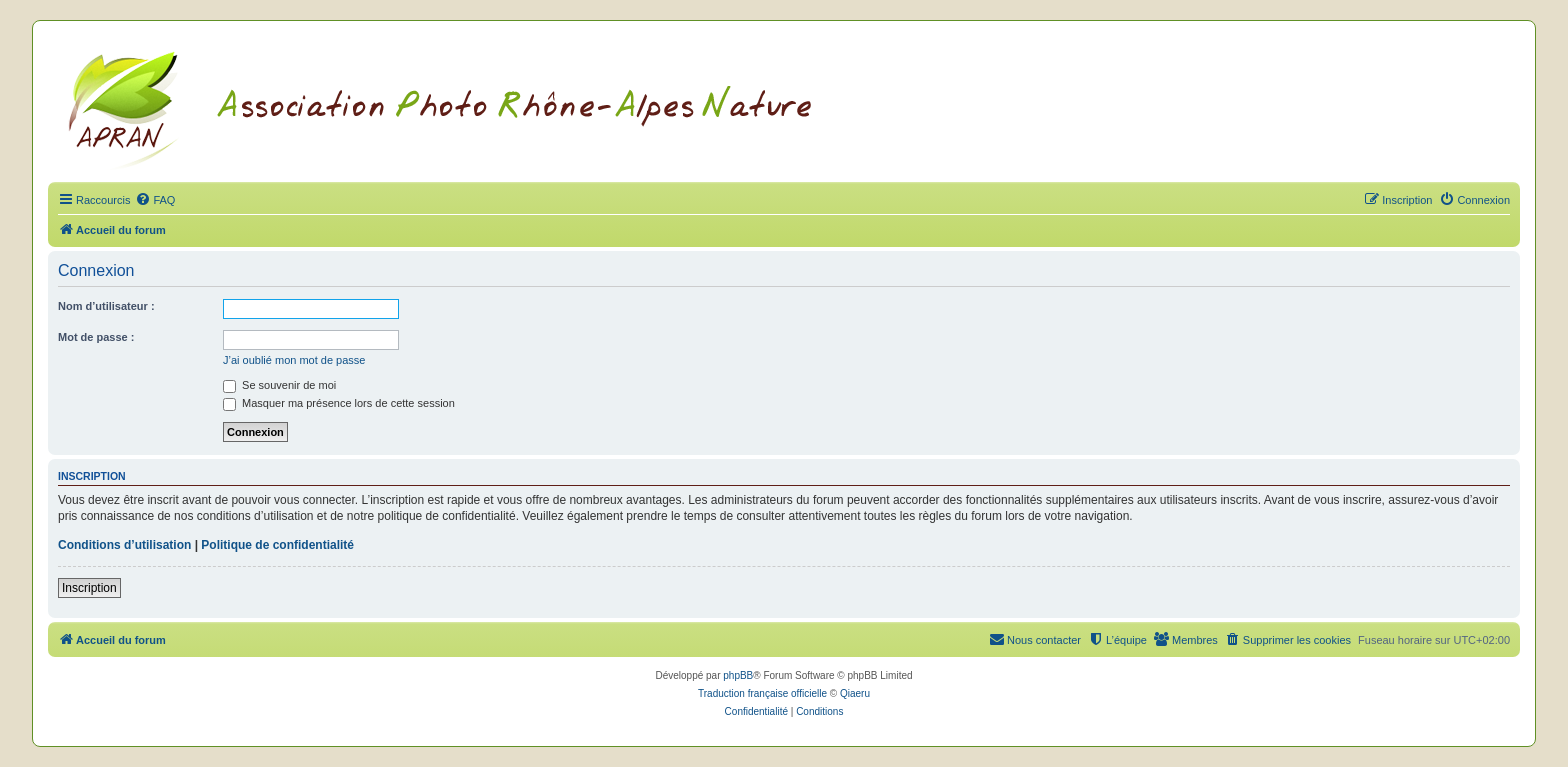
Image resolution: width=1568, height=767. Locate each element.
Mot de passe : (96, 337)
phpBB (738, 675)
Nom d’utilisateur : (106, 306)
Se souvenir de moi (279, 385)
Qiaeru (855, 693)
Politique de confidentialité (277, 545)
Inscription (89, 588)
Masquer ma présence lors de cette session (339, 403)
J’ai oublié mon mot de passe (294, 360)
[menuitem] (155, 200)
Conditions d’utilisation (124, 545)
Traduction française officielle (762, 693)
